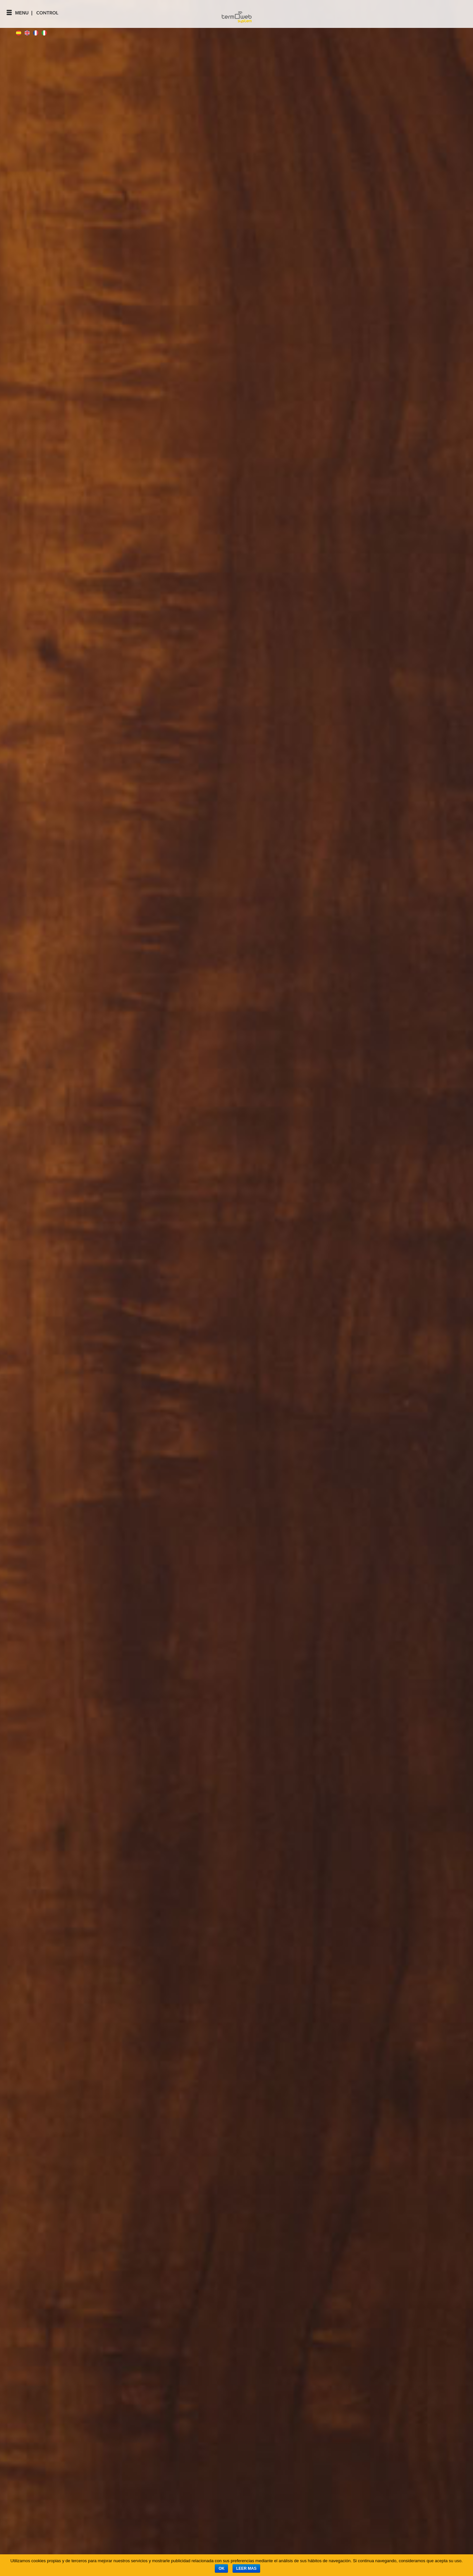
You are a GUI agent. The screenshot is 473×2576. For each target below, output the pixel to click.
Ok (221, 2568)
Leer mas (246, 2568)
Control (47, 12)
